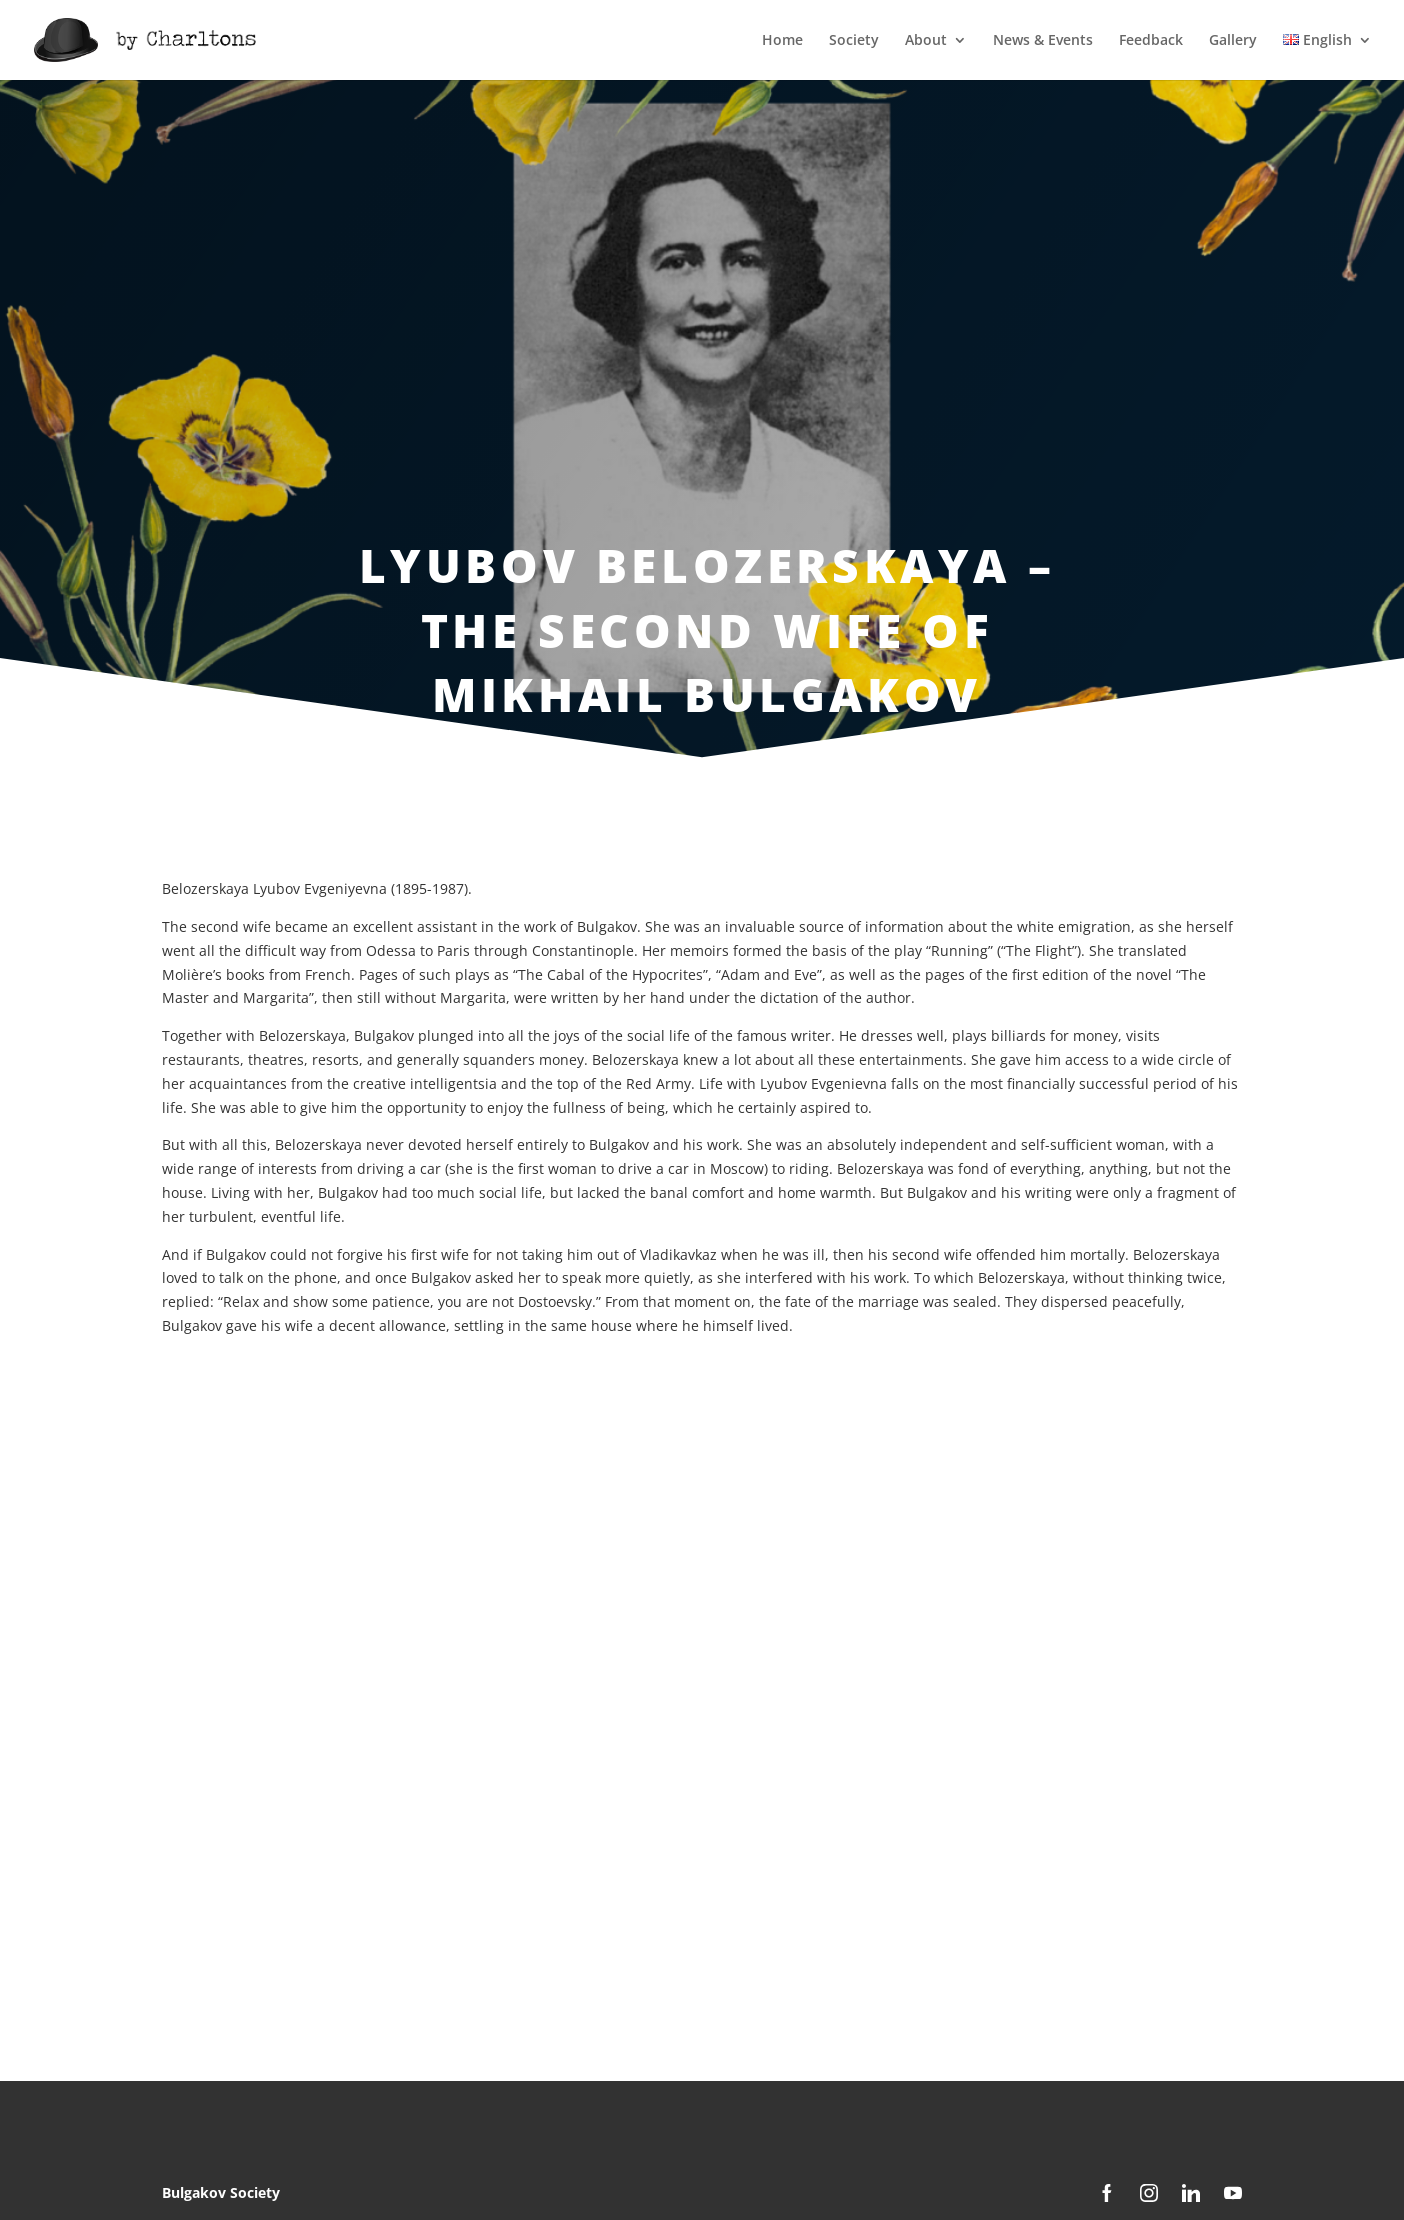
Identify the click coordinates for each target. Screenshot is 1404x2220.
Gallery (1233, 41)
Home (782, 41)
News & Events (1043, 41)
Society (854, 41)
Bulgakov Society (221, 2192)
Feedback (1151, 41)
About (926, 41)
